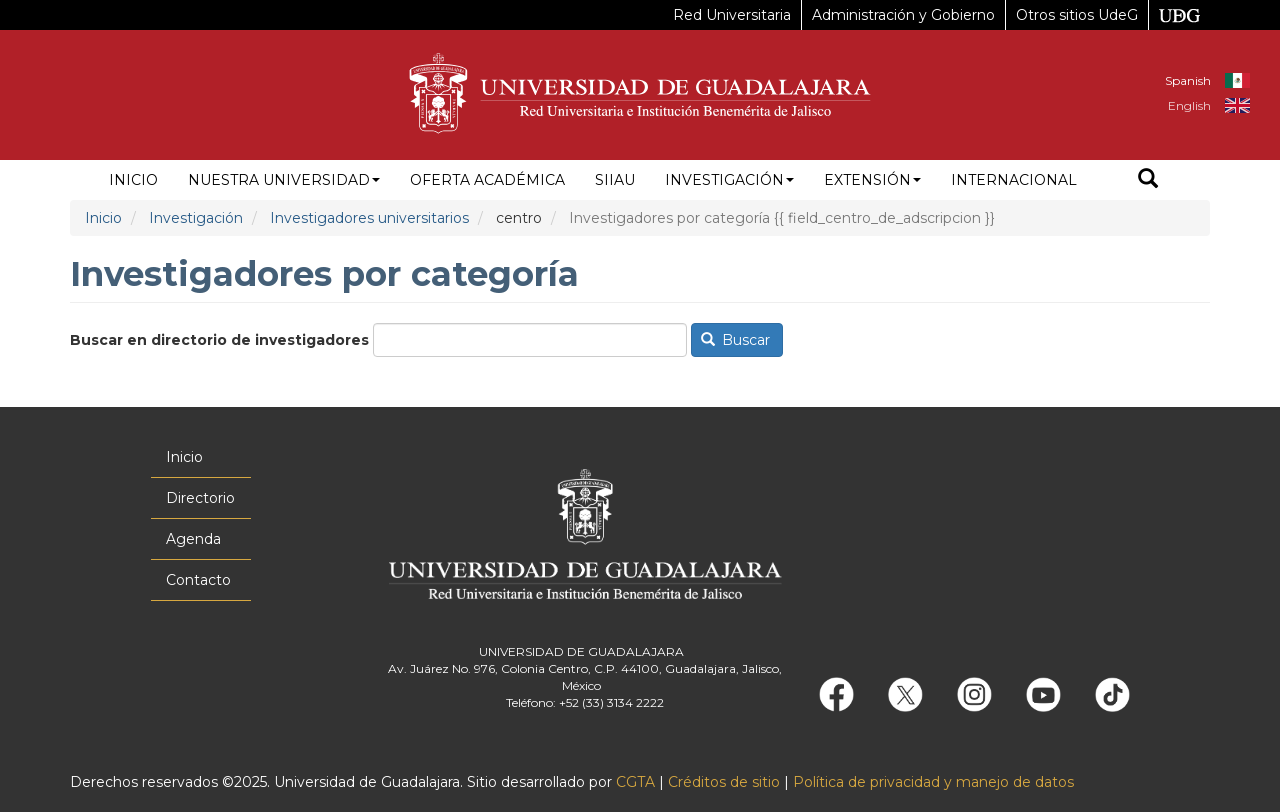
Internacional (1014, 180)
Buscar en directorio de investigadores (219, 340)
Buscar (736, 340)
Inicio (133, 180)
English (1189, 105)
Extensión (872, 180)
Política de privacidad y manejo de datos (933, 782)
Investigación (729, 180)
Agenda (193, 539)
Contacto (198, 580)
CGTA (635, 782)
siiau (615, 180)
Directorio (200, 498)
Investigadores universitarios (369, 218)
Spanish (1188, 80)
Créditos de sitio (724, 782)
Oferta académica (487, 180)
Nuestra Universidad (284, 180)
